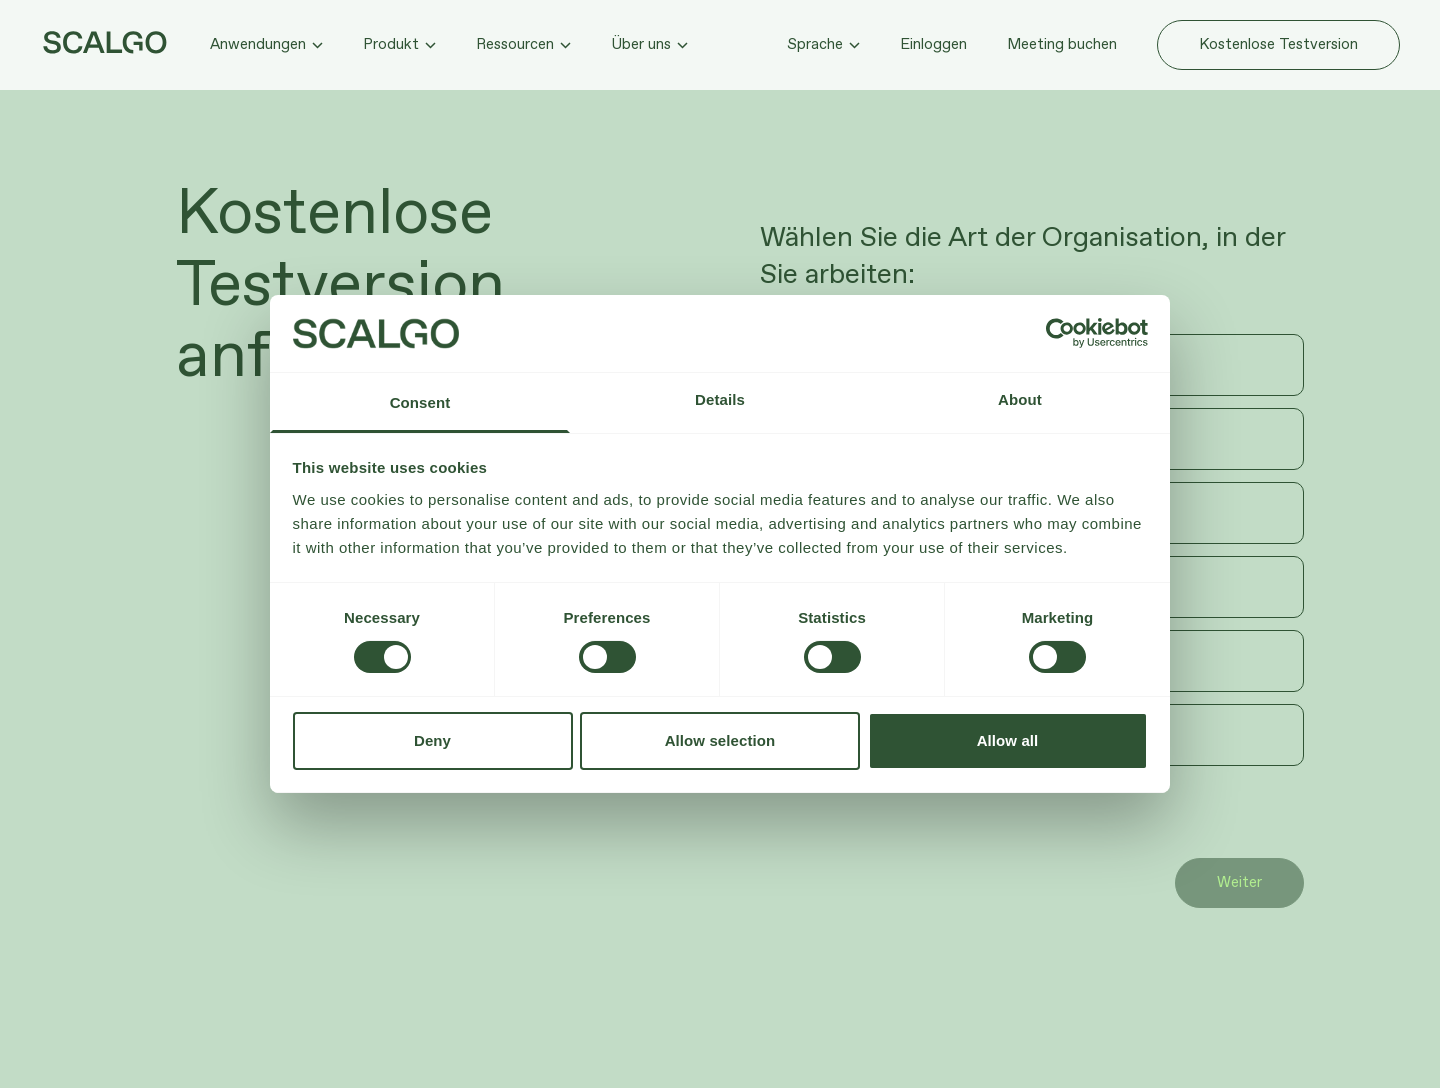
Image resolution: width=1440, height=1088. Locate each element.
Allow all (1008, 740)
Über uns (649, 45)
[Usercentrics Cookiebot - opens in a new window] (1060, 333)
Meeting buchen (1062, 45)
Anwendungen (266, 45)
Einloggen (933, 45)
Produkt (399, 45)
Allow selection (720, 740)
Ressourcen (523, 45)
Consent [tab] (420, 402)
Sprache (823, 45)
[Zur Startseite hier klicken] (105, 42)
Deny (432, 740)
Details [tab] (720, 399)
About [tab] (1020, 399)
